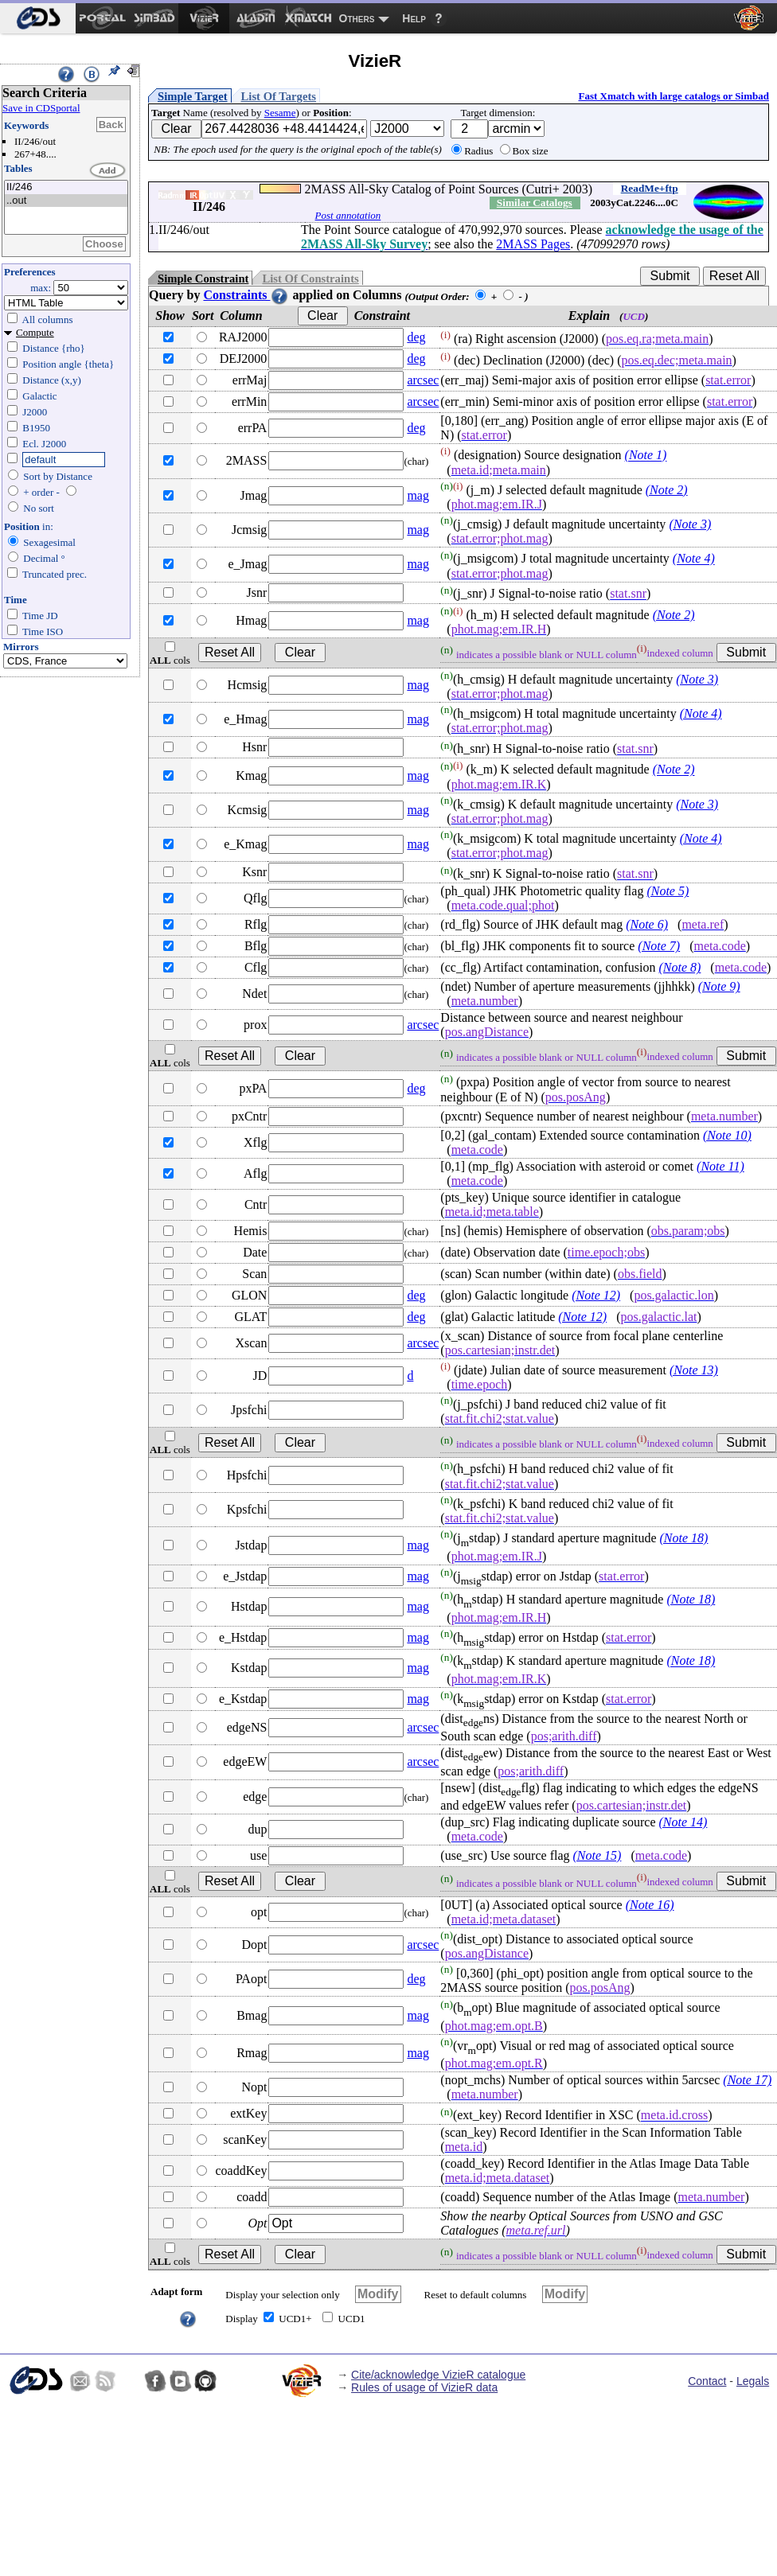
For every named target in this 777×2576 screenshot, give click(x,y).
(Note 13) (694, 1370)
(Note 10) (727, 1135)
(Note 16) (650, 1905)
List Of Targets (278, 96)
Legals (752, 2381)
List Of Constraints (310, 278)
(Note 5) (667, 891)
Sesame (280, 113)
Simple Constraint (203, 278)
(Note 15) (597, 1855)
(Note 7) (659, 946)
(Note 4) (694, 559)
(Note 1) (646, 455)
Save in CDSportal (41, 108)
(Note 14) (682, 1822)
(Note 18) (684, 1538)
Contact (707, 2381)
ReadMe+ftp (649, 188)
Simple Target (193, 96)
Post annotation (348, 215)
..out (66, 201)
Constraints (246, 295)
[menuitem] (38, 18)
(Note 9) (719, 986)
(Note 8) (679, 967)
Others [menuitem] (357, 18)
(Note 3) (690, 524)
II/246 (66, 187)
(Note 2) (667, 490)
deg (416, 337)
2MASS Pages (533, 244)
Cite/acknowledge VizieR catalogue (438, 2374)
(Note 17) (747, 2080)
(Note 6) (647, 924)
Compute (35, 332)
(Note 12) (596, 1295)
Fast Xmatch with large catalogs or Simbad (673, 96)
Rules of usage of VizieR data (424, 2387)
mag (418, 495)
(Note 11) (720, 1166)
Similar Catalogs (534, 202)
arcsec (423, 380)
